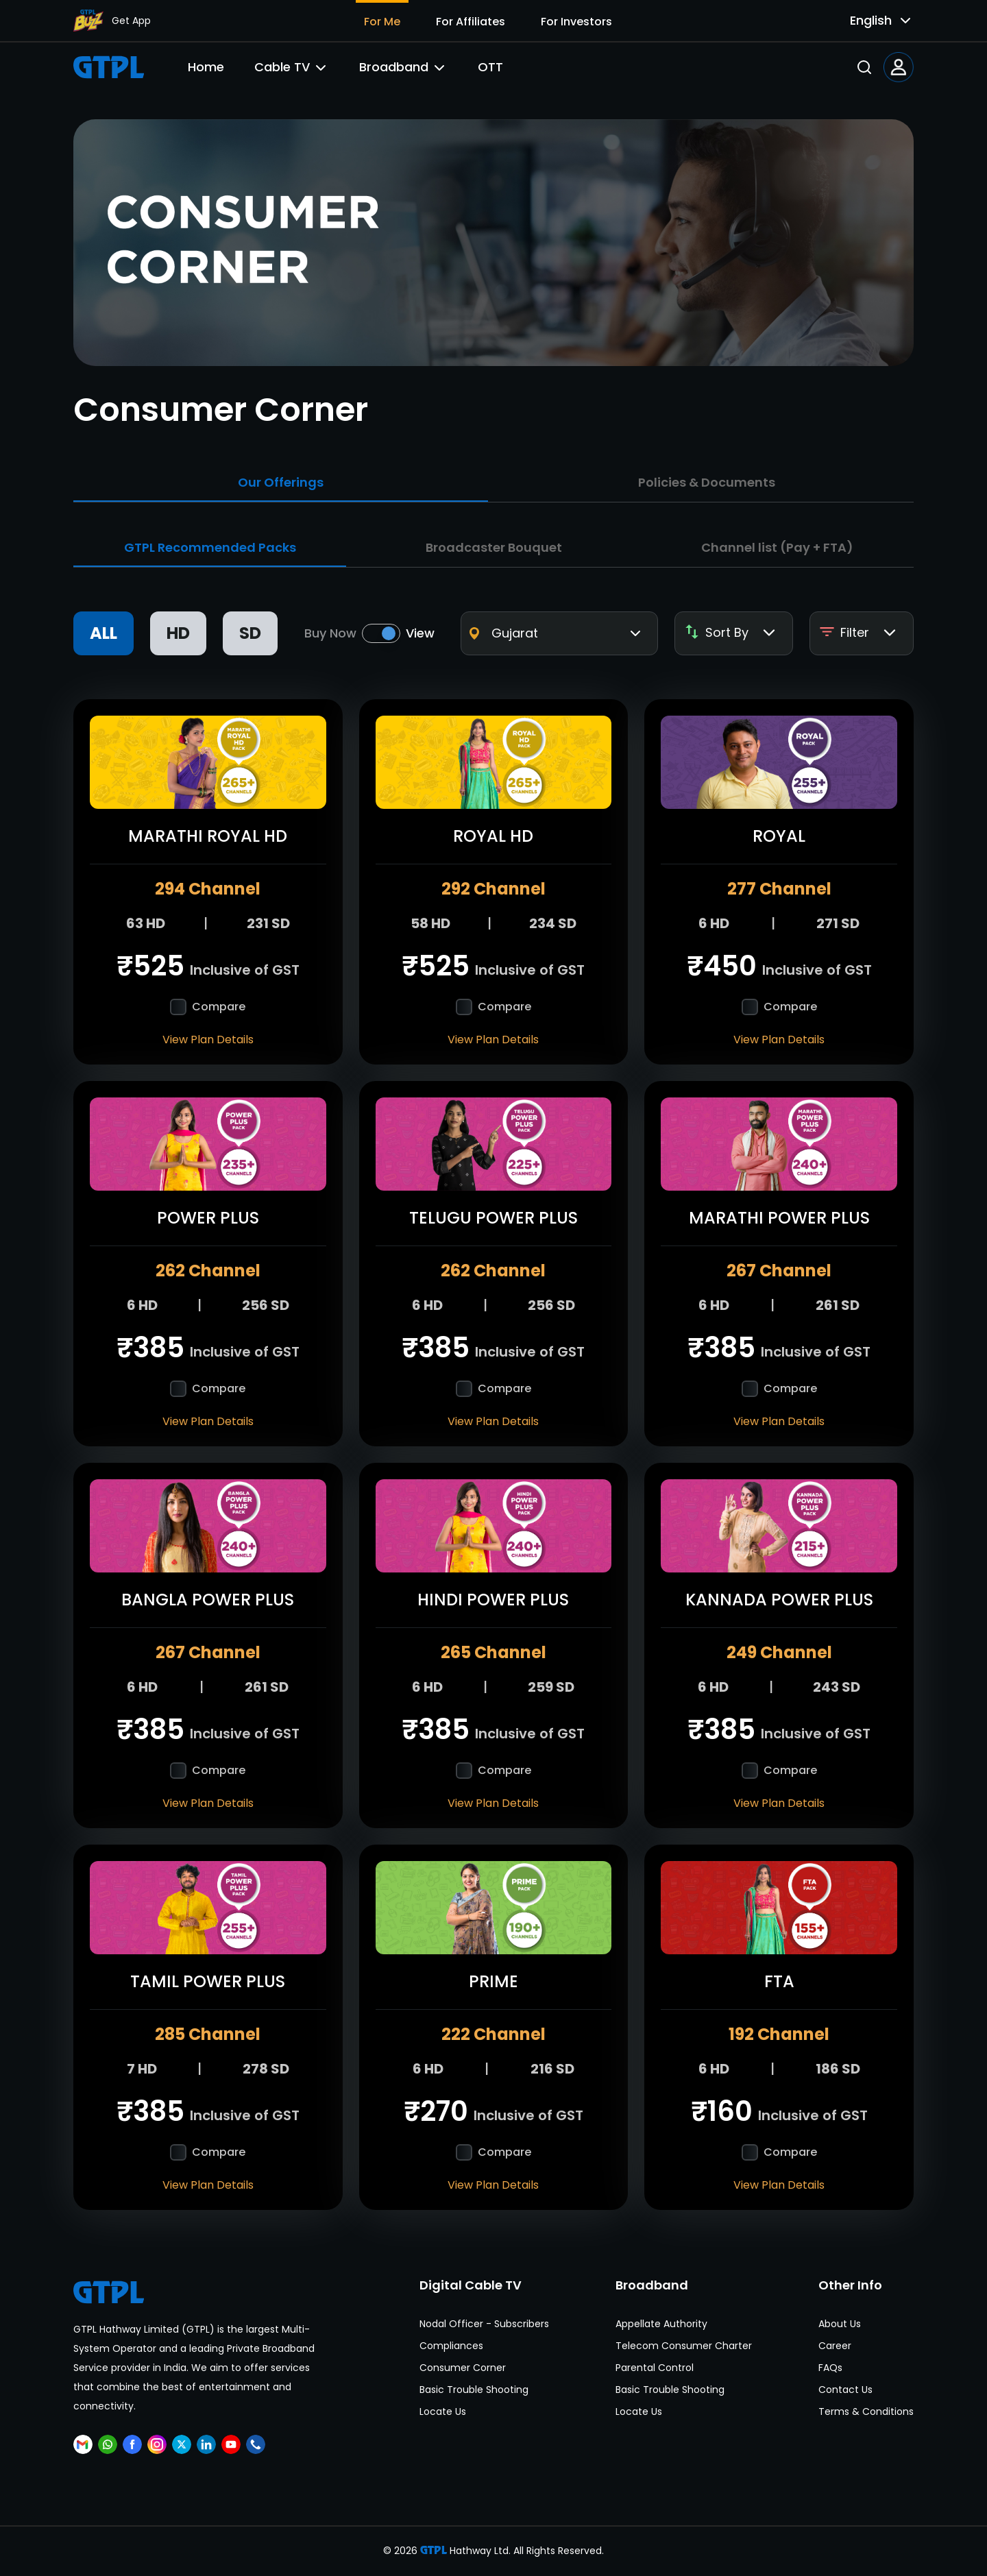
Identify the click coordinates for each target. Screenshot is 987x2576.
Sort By (731, 632)
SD (250, 633)
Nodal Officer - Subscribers (484, 2324)
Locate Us (442, 2411)
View (420, 633)
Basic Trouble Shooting (473, 2389)
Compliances (451, 2346)
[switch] (381, 633)
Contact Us (845, 2389)
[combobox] (870, 20)
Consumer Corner (462, 2367)
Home (206, 66)
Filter (858, 632)
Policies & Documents (706, 482)
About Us (839, 2324)
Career (834, 2346)
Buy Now (330, 633)
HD (178, 633)
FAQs (830, 2367)
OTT (490, 66)
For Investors (576, 21)
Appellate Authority (661, 2324)
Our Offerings (281, 482)
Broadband (403, 67)
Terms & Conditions (866, 2411)
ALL (103, 633)
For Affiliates (470, 21)
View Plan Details (208, 1039)
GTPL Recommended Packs (210, 547)
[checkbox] (178, 1007)
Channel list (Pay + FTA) (777, 547)
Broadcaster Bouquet (494, 547)
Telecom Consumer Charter (684, 2346)
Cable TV (291, 67)
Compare (218, 1006)
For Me (382, 21)
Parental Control (655, 2367)
